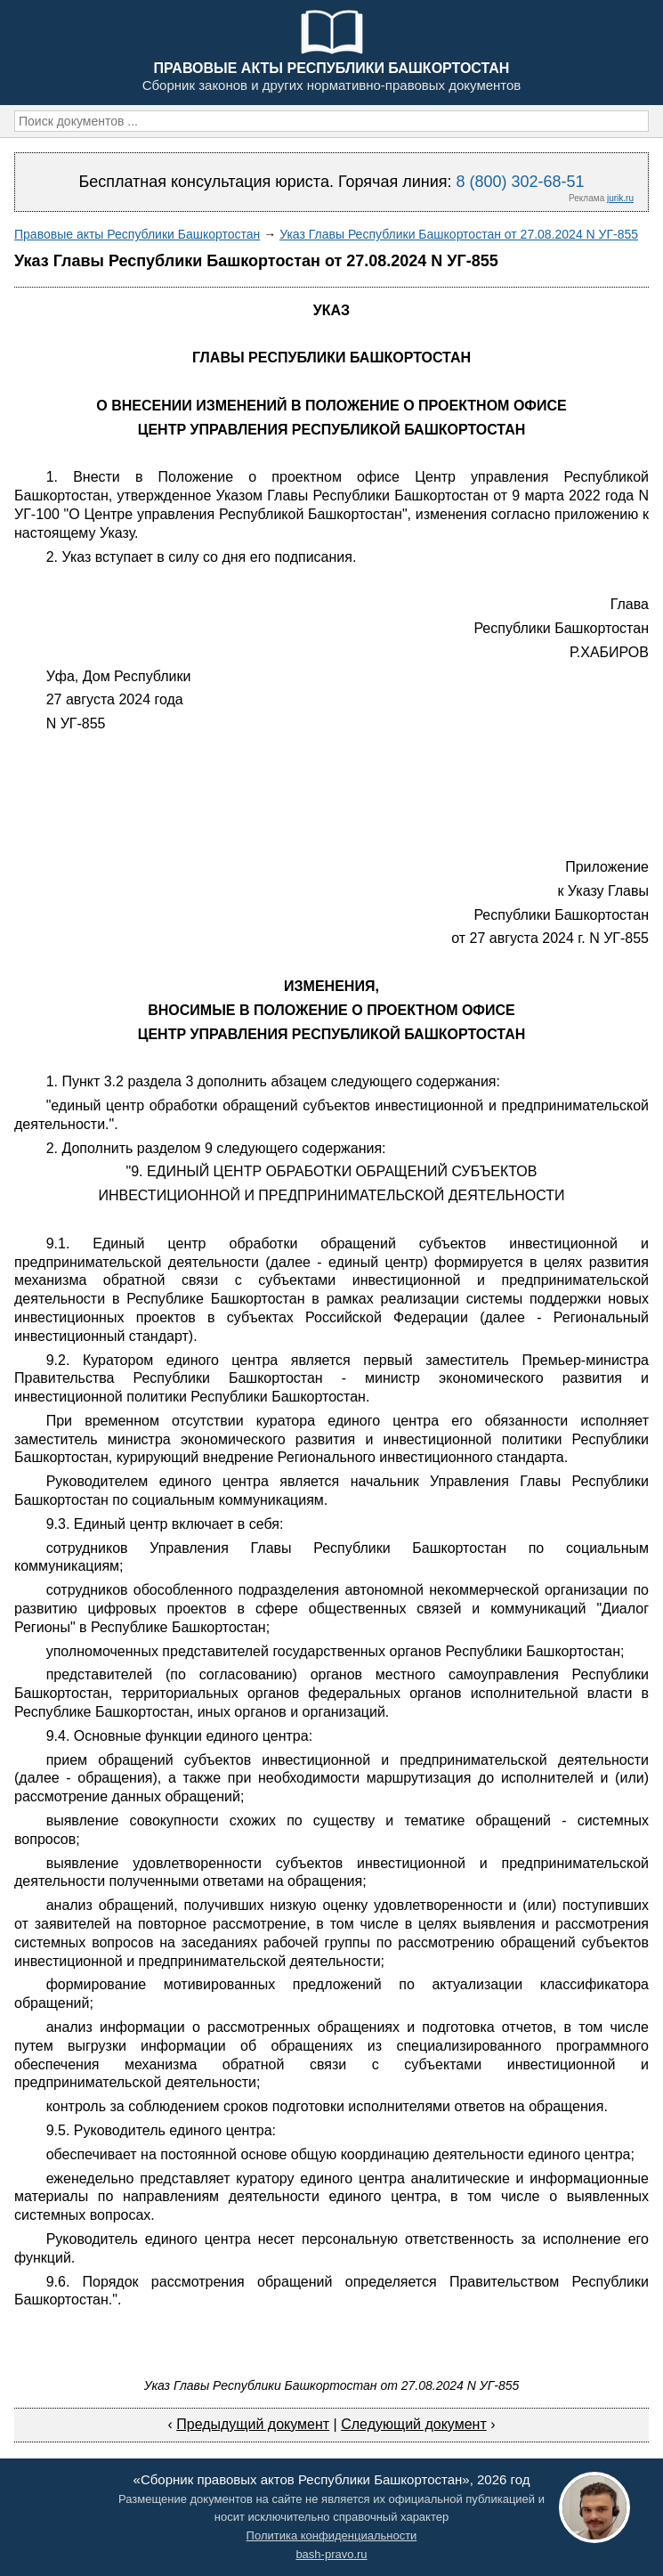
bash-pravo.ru (331, 2554)
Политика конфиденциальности (332, 2535)
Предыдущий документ (252, 2424)
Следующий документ (414, 2424)
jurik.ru (620, 198)
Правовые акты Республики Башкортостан (137, 234)
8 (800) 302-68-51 (520, 182)
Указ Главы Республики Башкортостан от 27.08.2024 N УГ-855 (458, 234)
